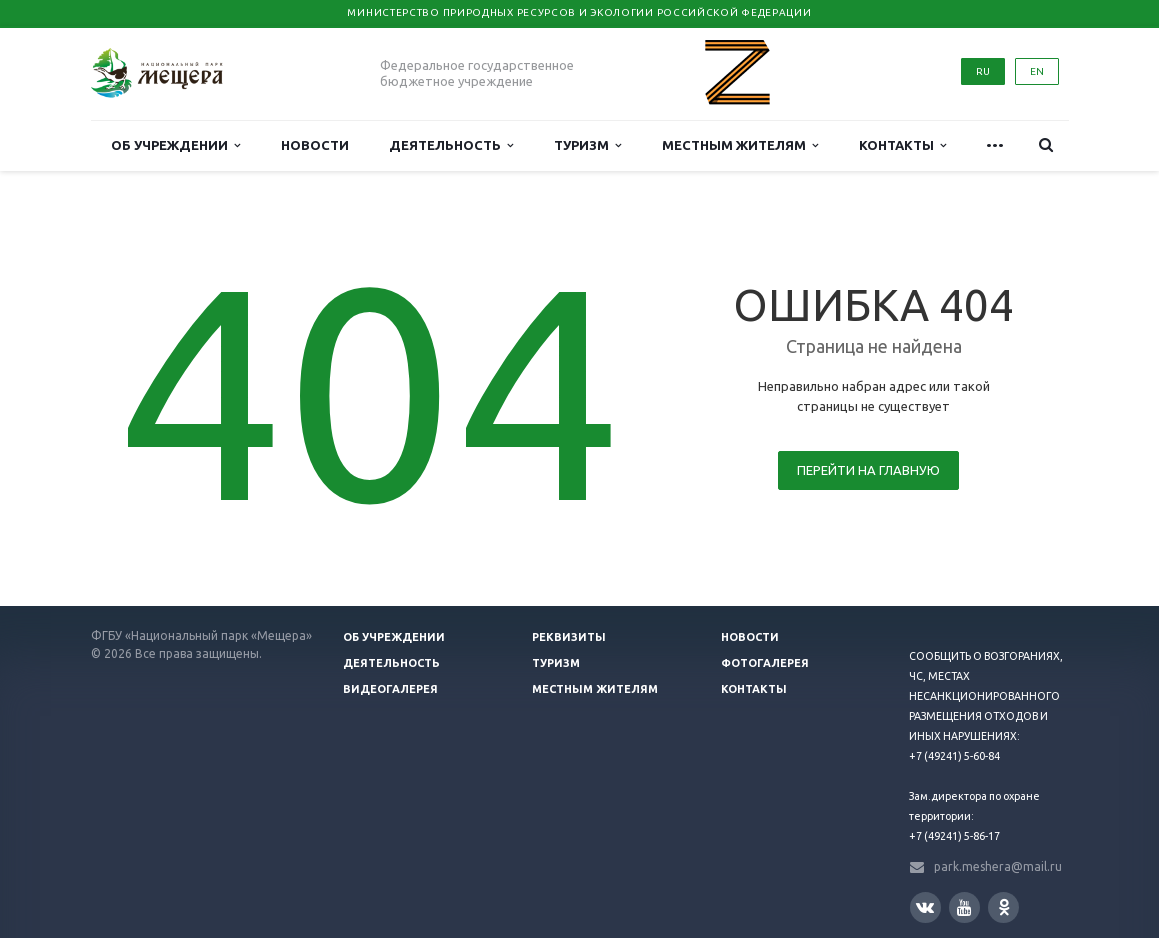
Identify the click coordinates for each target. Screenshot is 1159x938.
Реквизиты (569, 637)
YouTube (964, 907)
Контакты (902, 145)
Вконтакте (925, 906)
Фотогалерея (765, 663)
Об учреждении (175, 145)
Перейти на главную (868, 470)
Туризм (587, 145)
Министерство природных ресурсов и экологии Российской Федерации (579, 12)
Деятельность (451, 145)
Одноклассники (1004, 906)
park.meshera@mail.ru (998, 866)
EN (1037, 71)
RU (983, 71)
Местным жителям (740, 145)
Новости (315, 145)
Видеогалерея (390, 689)
